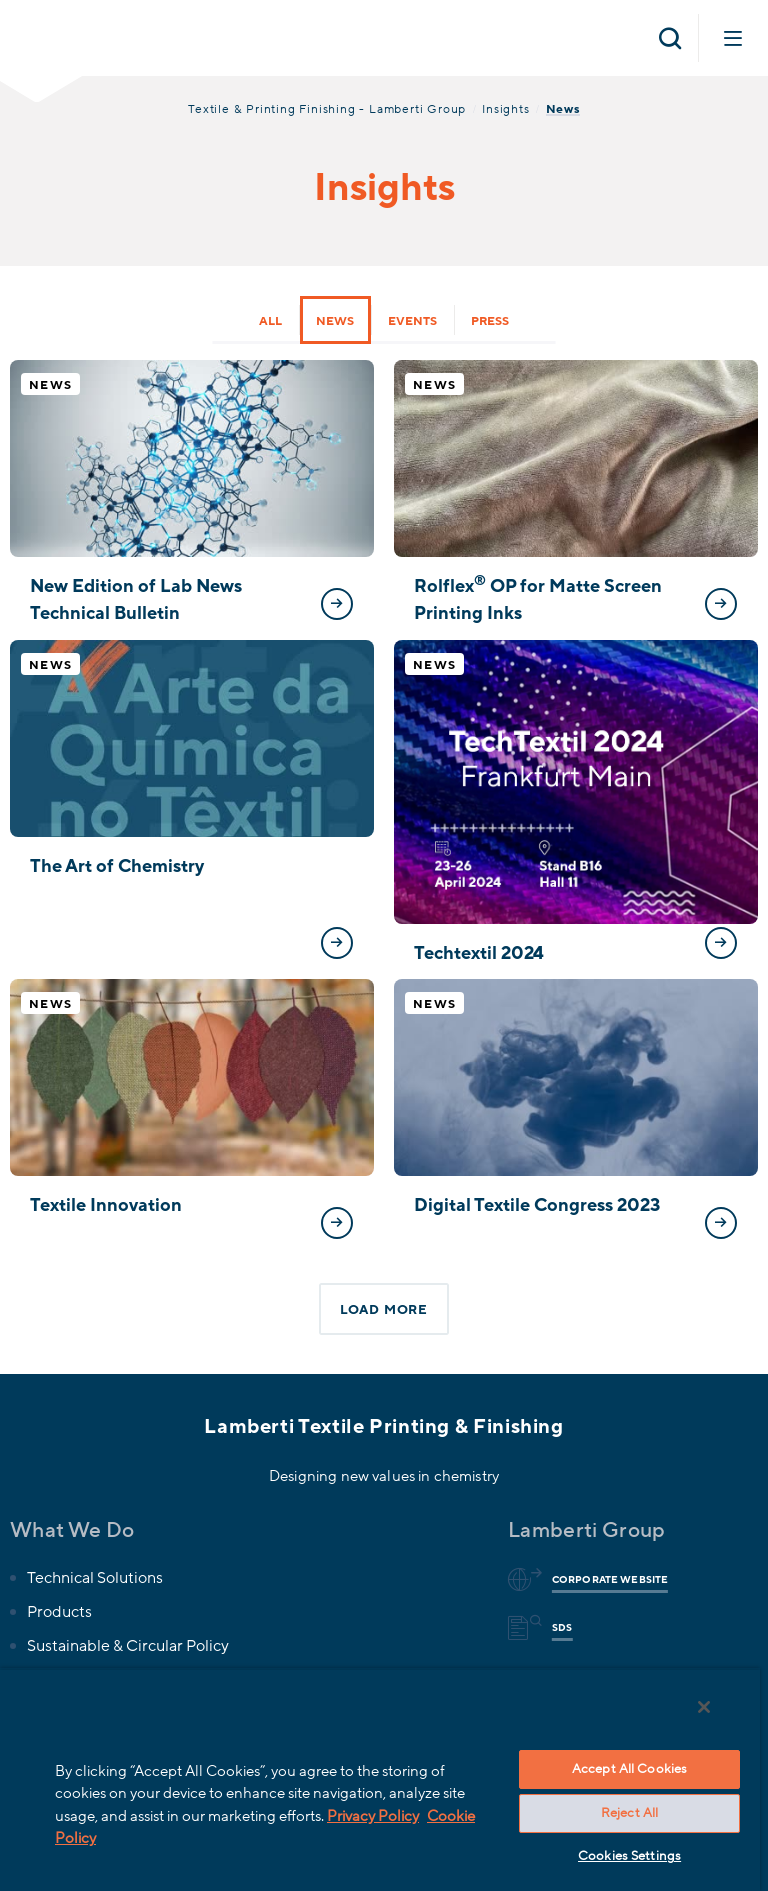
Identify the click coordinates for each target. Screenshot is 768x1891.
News (335, 321)
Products (59, 1612)
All (270, 321)
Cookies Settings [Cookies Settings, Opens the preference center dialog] (629, 1856)
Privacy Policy (373, 1816)
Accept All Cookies (629, 1769)
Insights (505, 109)
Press (490, 321)
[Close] (704, 1707)
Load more (384, 1310)
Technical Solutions (95, 1578)
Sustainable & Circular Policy (128, 1646)
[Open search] (670, 38)
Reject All (629, 1813)
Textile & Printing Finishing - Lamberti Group (327, 109)
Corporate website (607, 1580)
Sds (559, 1628)
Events (412, 321)
